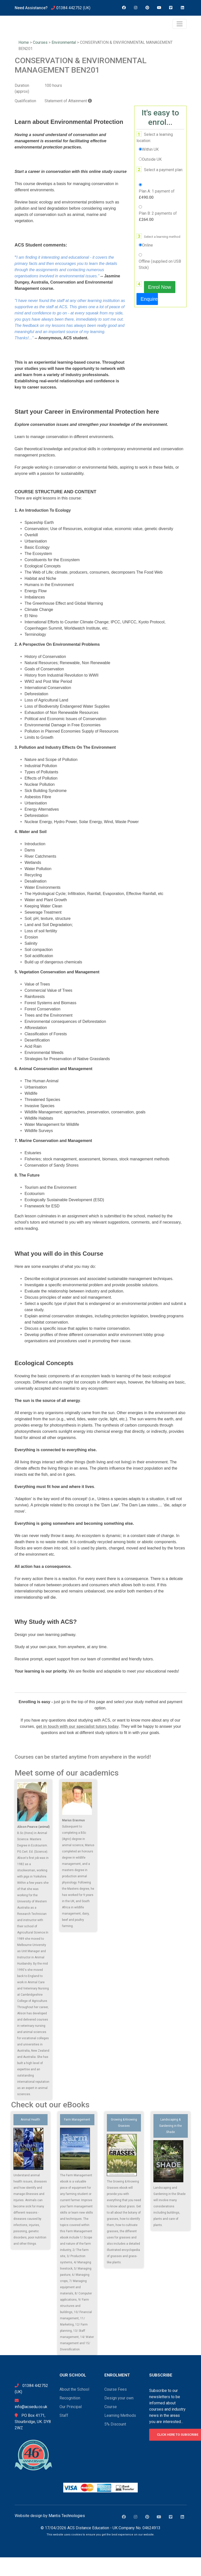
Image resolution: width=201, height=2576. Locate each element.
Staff (64, 2415)
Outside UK (152, 159)
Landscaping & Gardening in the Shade (170, 2126)
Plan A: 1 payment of (157, 194)
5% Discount (115, 2424)
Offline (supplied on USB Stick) (160, 264)
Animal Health (30, 2119)
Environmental (64, 42)
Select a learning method (162, 237)
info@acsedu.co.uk (31, 2406)
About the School (74, 2389)
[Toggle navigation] (180, 24)
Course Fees (115, 2389)
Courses (40, 42)
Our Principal (71, 2406)
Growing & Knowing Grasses (124, 2123)
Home (23, 42)
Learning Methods (120, 2415)
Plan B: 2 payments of (158, 216)
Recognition (70, 2398)
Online (147, 245)
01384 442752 (69, 7)
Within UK (150, 149)
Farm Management (77, 2119)
